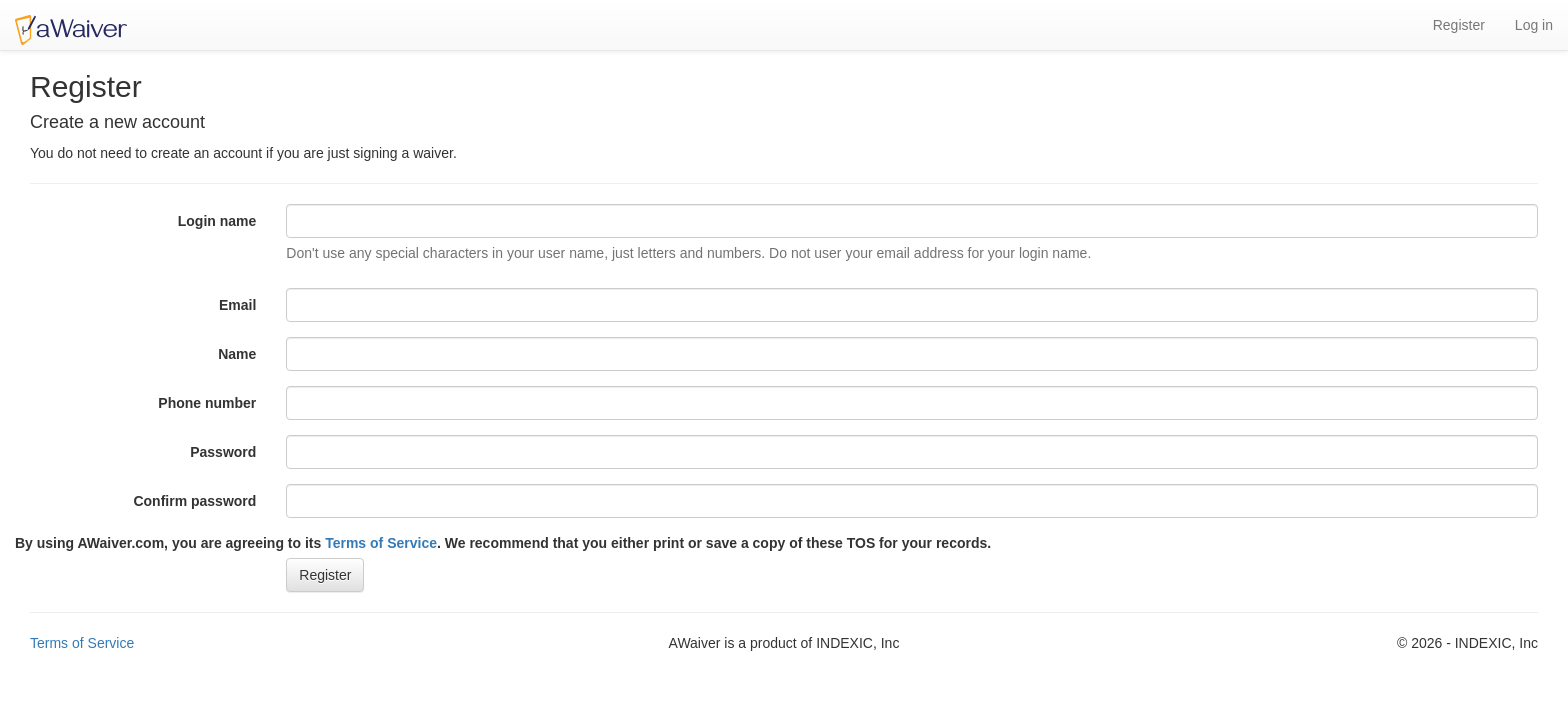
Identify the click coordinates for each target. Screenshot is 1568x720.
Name (237, 354)
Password (223, 452)
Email (237, 305)
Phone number (207, 403)
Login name (217, 221)
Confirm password (194, 501)
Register (1459, 25)
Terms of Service (381, 543)
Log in (1534, 25)
